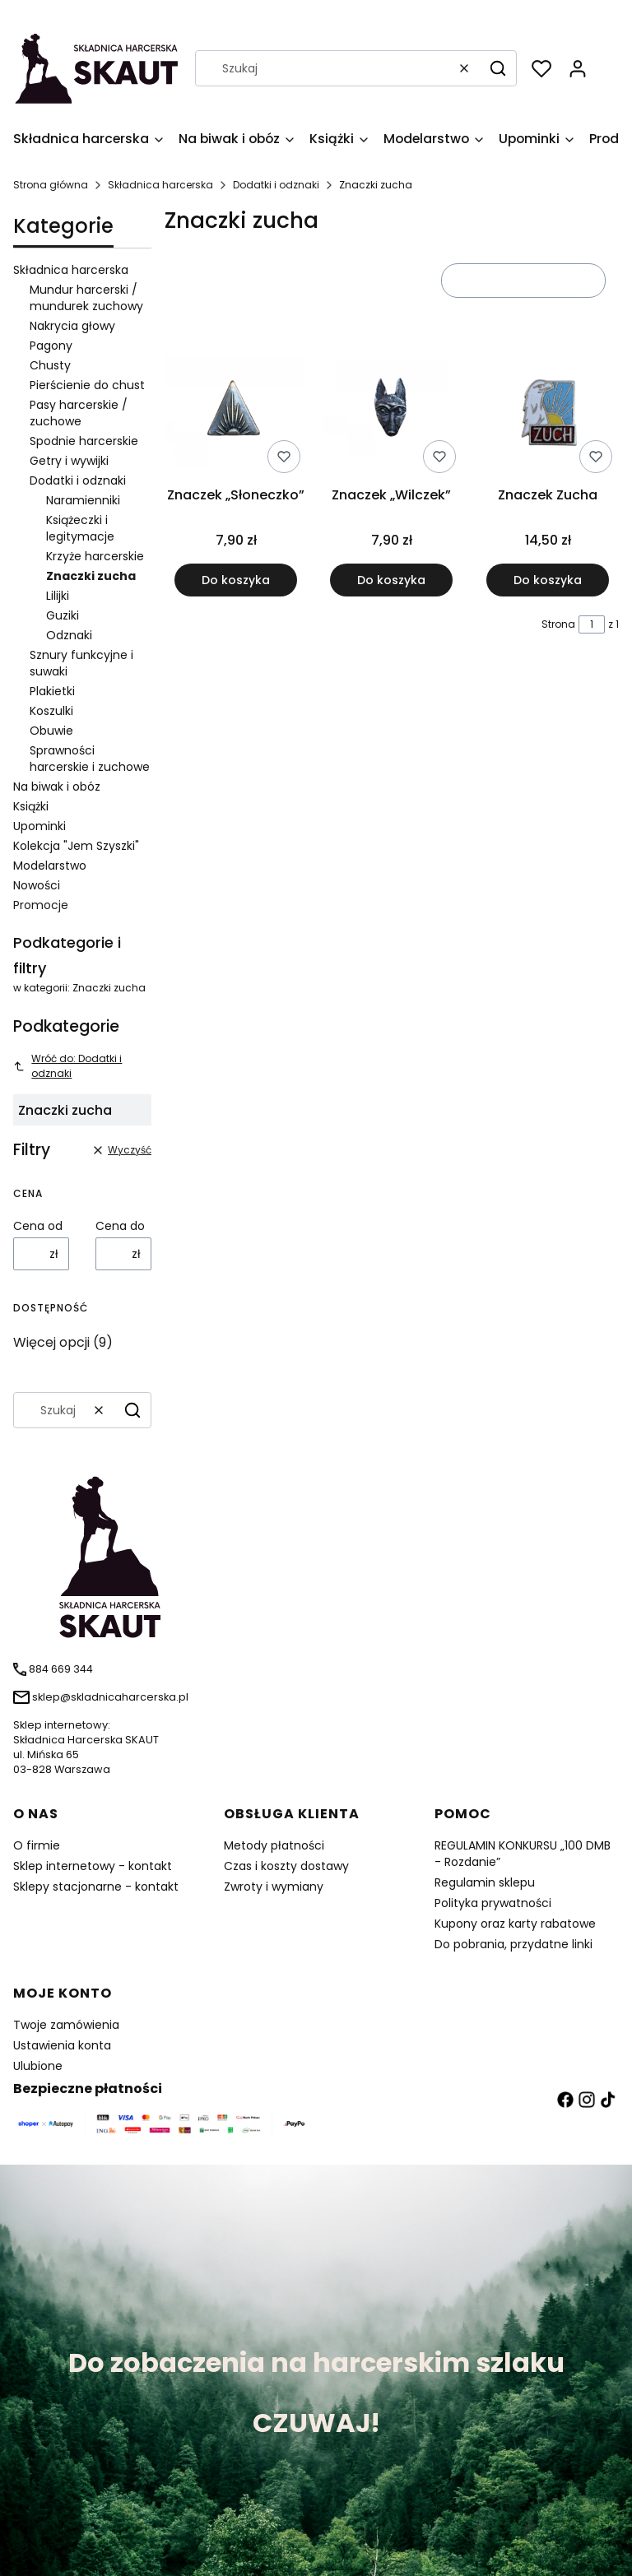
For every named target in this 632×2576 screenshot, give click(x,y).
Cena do (120, 1226)
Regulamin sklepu (484, 1882)
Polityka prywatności (492, 1903)
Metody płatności (274, 1845)
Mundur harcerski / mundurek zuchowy (86, 297)
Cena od (38, 1226)
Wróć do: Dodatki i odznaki (67, 1065)
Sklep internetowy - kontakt (92, 1866)
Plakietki (52, 691)
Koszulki (51, 711)
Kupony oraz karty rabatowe (515, 1923)
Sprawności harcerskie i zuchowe (90, 758)
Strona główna (50, 185)
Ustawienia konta (62, 2045)
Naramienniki (83, 500)
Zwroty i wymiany (273, 1886)
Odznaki (69, 635)
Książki (31, 806)
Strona (558, 624)
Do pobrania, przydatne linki (513, 1944)
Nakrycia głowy (72, 326)
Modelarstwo (49, 865)
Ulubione (38, 2066)
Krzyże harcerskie (95, 556)
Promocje (40, 905)
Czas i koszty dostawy (286, 1866)
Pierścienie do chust (87, 385)
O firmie (36, 1845)
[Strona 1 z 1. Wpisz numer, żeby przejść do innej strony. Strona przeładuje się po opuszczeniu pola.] (592, 624)
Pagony (51, 345)
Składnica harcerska (160, 185)
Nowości (36, 885)
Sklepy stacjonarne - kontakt (96, 1886)
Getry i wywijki (69, 461)
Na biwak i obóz (56, 786)
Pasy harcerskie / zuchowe (79, 413)
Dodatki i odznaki (276, 185)
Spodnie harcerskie (84, 441)
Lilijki (57, 595)
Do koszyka (236, 579)
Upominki (39, 826)
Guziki (62, 615)
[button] (498, 68)
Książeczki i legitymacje (80, 528)
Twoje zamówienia (66, 2025)
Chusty (50, 365)
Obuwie (51, 730)
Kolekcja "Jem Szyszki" (76, 846)
